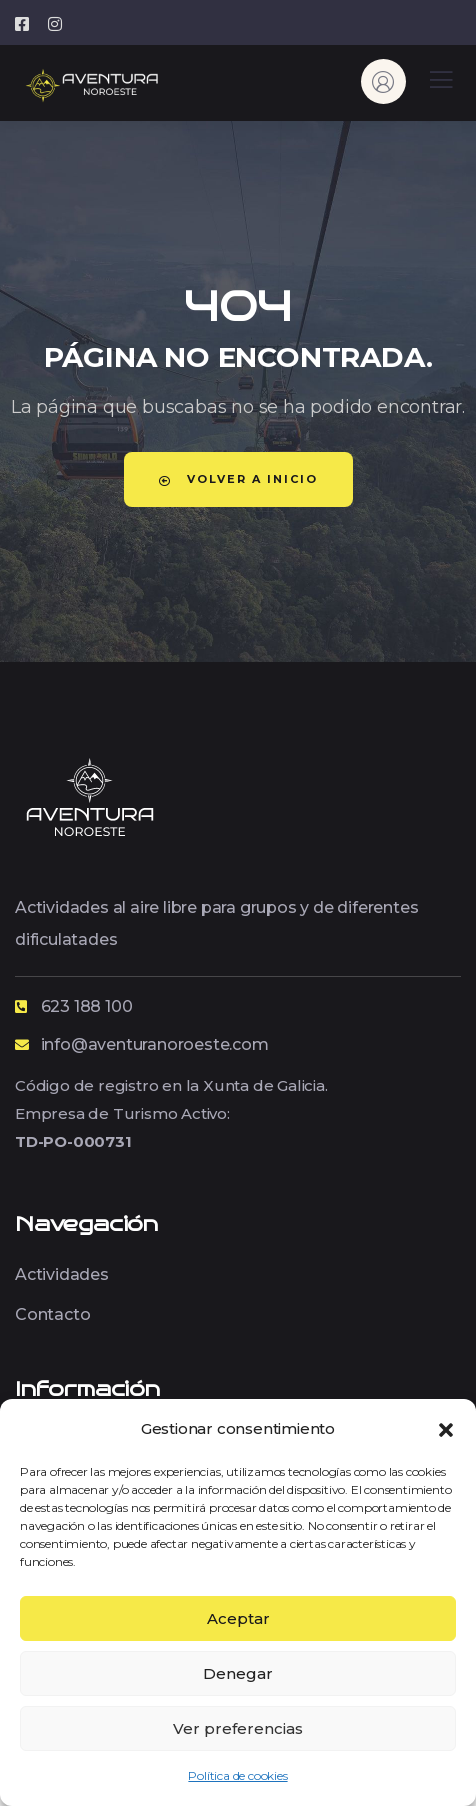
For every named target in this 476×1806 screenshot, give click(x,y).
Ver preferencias (238, 1728)
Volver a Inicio (238, 479)
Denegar (238, 1673)
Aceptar (238, 1618)
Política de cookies (237, 1775)
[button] (446, 1428)
